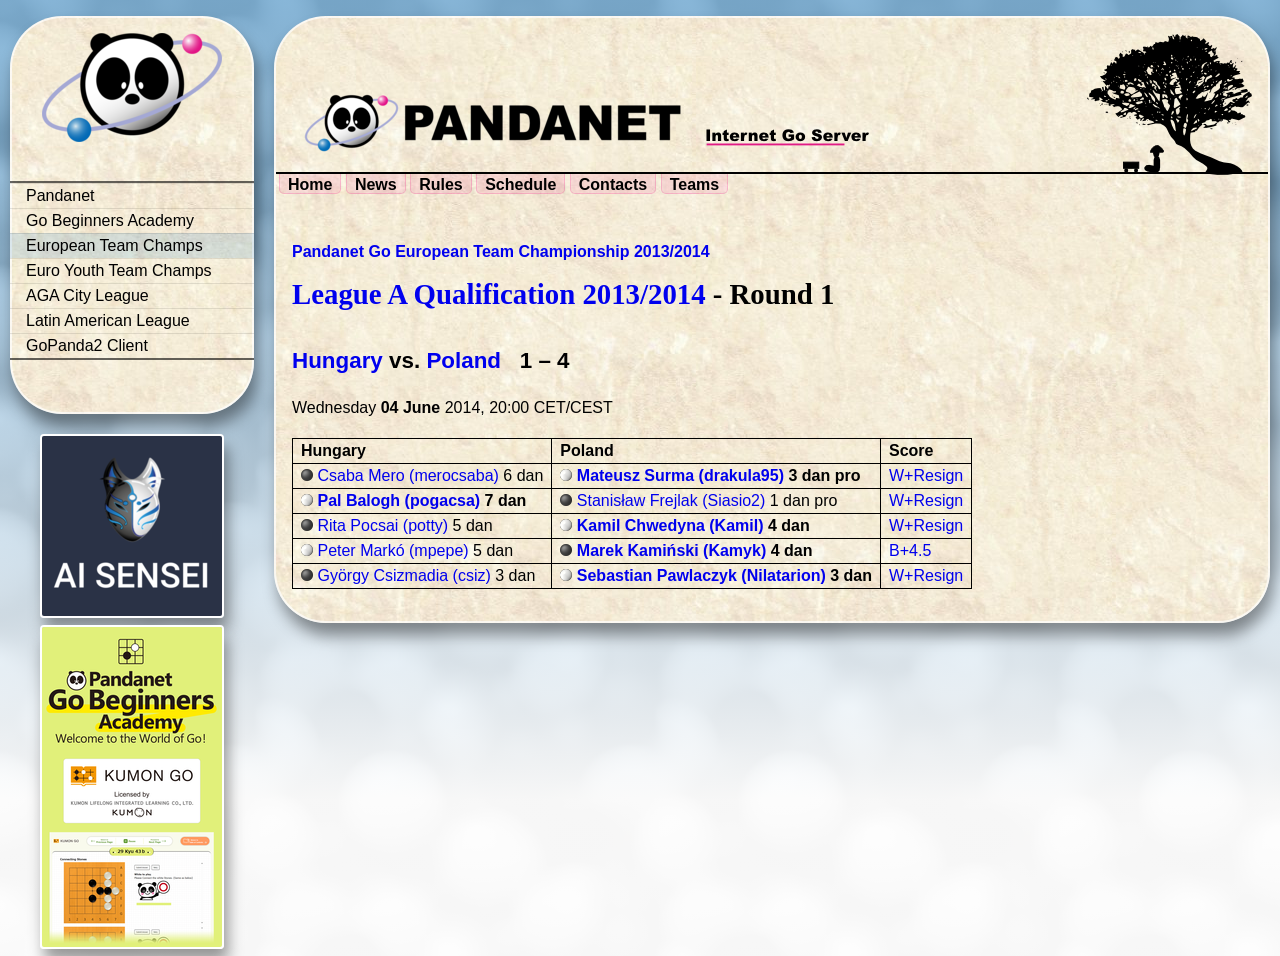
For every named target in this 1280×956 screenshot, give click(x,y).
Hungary (337, 360)
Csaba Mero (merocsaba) (407, 475)
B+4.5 (910, 550)
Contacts (613, 184)
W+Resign (926, 475)
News (376, 184)
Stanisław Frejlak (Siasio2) (671, 500)
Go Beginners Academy (110, 220)
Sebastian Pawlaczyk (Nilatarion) (701, 575)
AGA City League (87, 295)
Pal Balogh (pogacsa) (398, 500)
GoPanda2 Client (87, 345)
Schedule (520, 184)
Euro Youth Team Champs (119, 270)
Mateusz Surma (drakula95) (680, 475)
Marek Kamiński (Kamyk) (671, 550)
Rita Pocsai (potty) (382, 525)
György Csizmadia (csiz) (403, 575)
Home (310, 184)
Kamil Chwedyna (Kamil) (670, 525)
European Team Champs (114, 245)
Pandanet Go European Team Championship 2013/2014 (501, 251)
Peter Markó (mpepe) (392, 550)
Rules (441, 184)
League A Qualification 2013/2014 (499, 294)
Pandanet (60, 195)
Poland (463, 360)
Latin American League (108, 320)
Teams (695, 184)
